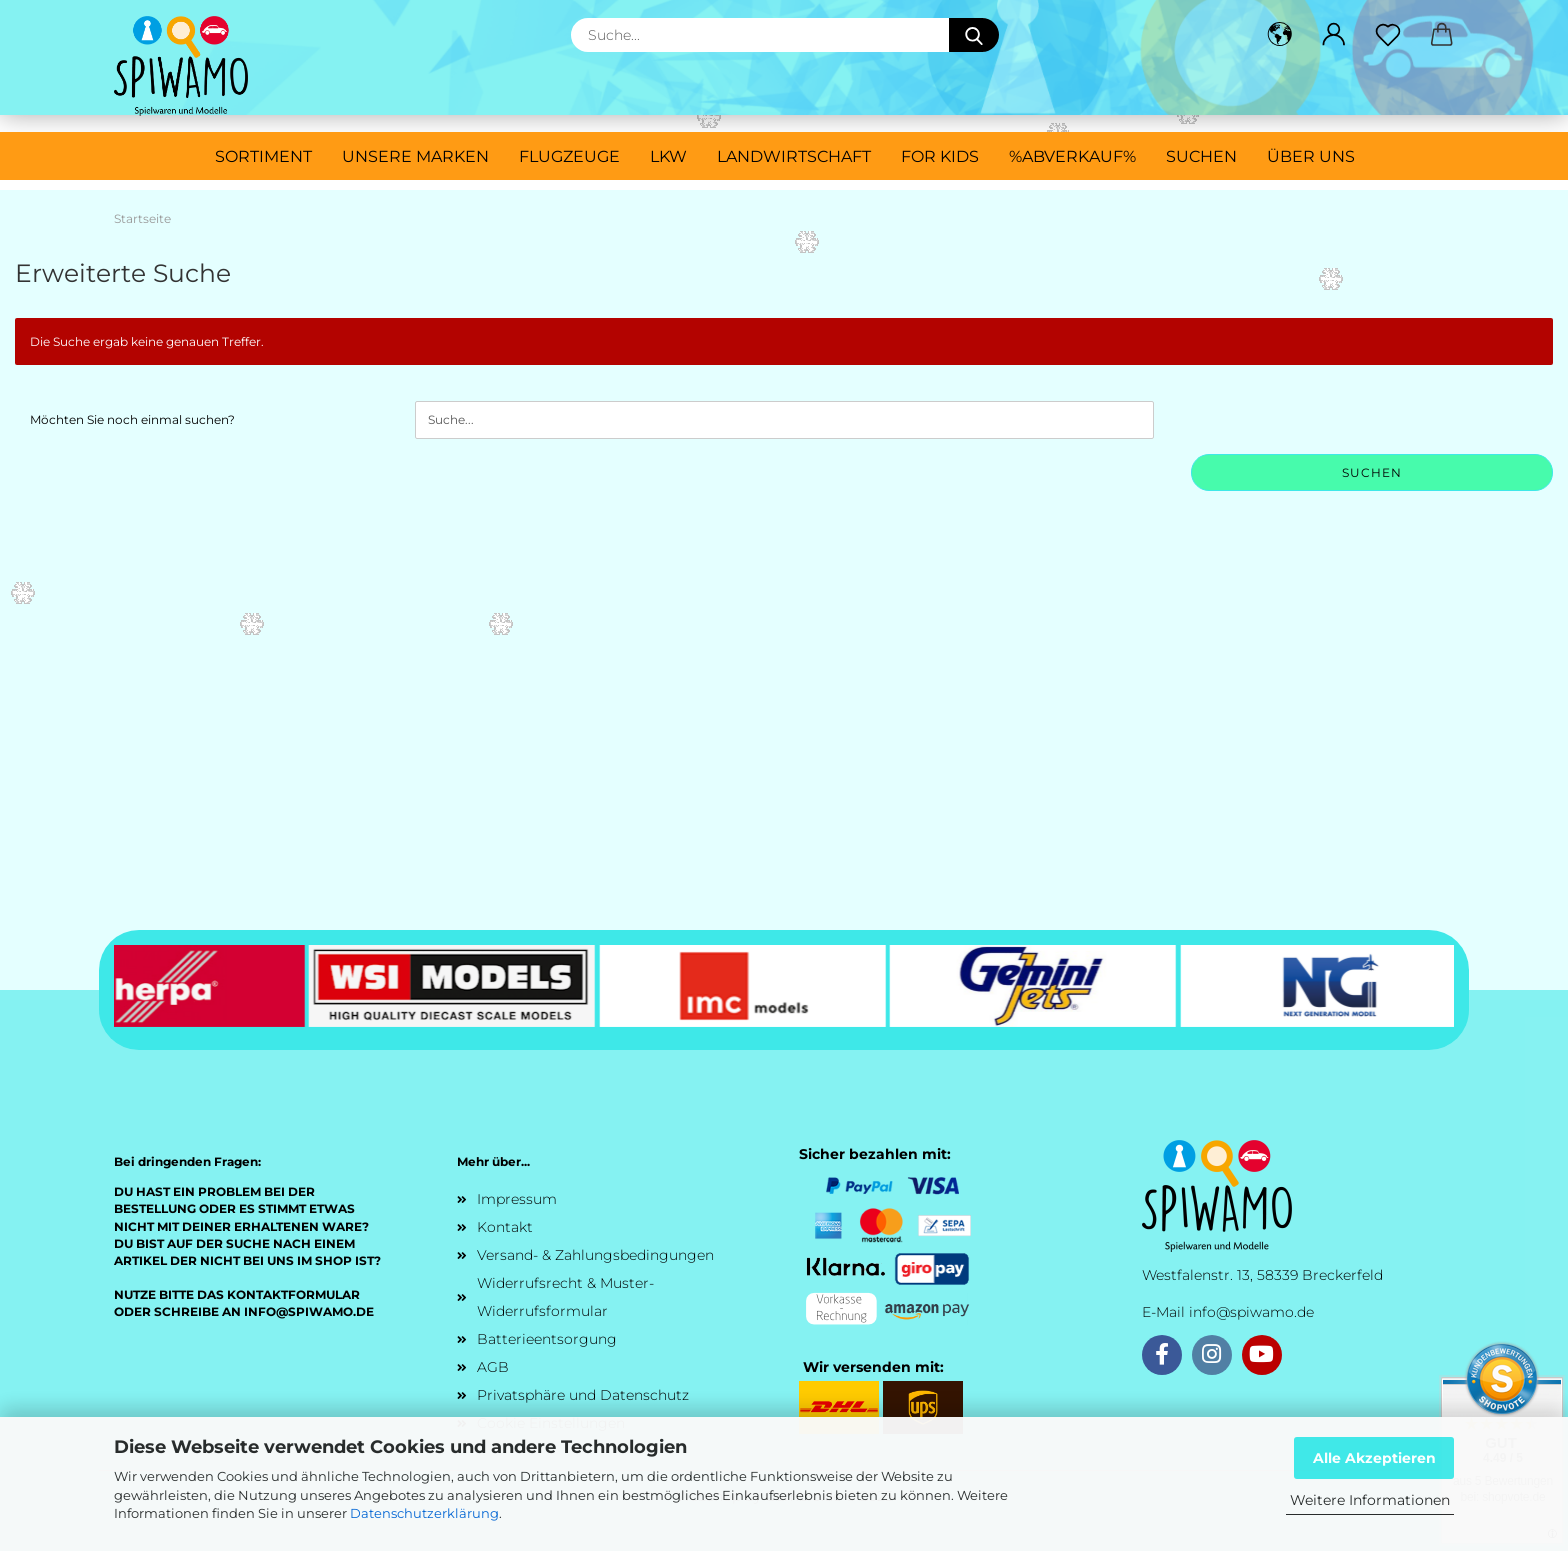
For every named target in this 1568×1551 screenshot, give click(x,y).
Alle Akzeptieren (1374, 1458)
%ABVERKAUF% (1072, 156)
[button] (1280, 35)
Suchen (1201, 156)
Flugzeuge (569, 156)
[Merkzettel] (1388, 35)
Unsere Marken (415, 156)
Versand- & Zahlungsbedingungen (595, 1255)
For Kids (940, 156)
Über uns (1311, 156)
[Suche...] (974, 35)
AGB (493, 1367)
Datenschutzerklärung (424, 1513)
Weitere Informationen (1370, 1500)
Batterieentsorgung (547, 1339)
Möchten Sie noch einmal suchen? (132, 419)
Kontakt (505, 1227)
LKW (668, 156)
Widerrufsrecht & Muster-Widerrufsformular (565, 1297)
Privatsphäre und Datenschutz (583, 1395)
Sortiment (263, 156)
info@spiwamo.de (1251, 1312)
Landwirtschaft (794, 156)
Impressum (517, 1199)
